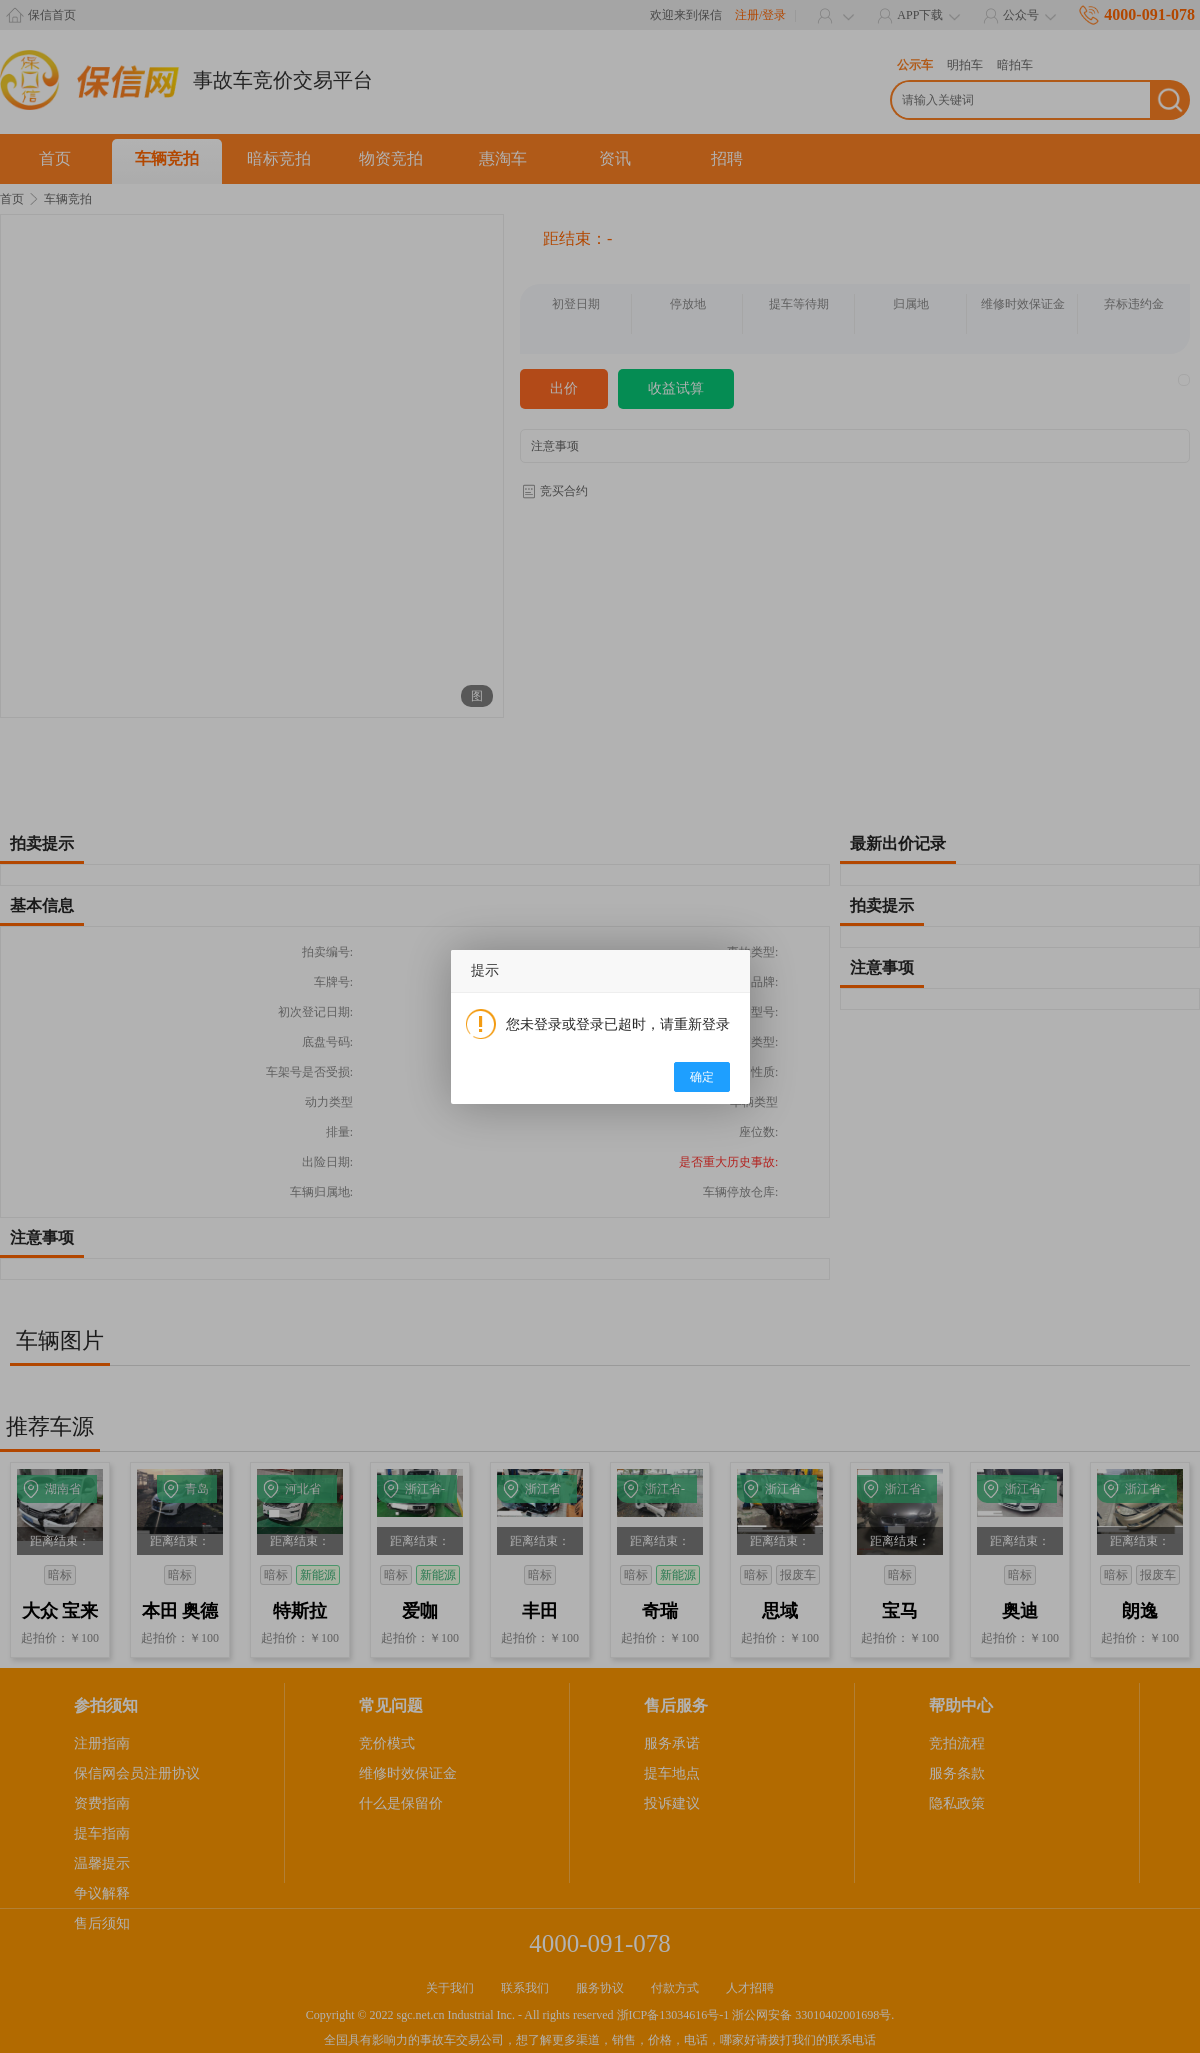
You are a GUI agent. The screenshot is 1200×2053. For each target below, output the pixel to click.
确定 (702, 1077)
